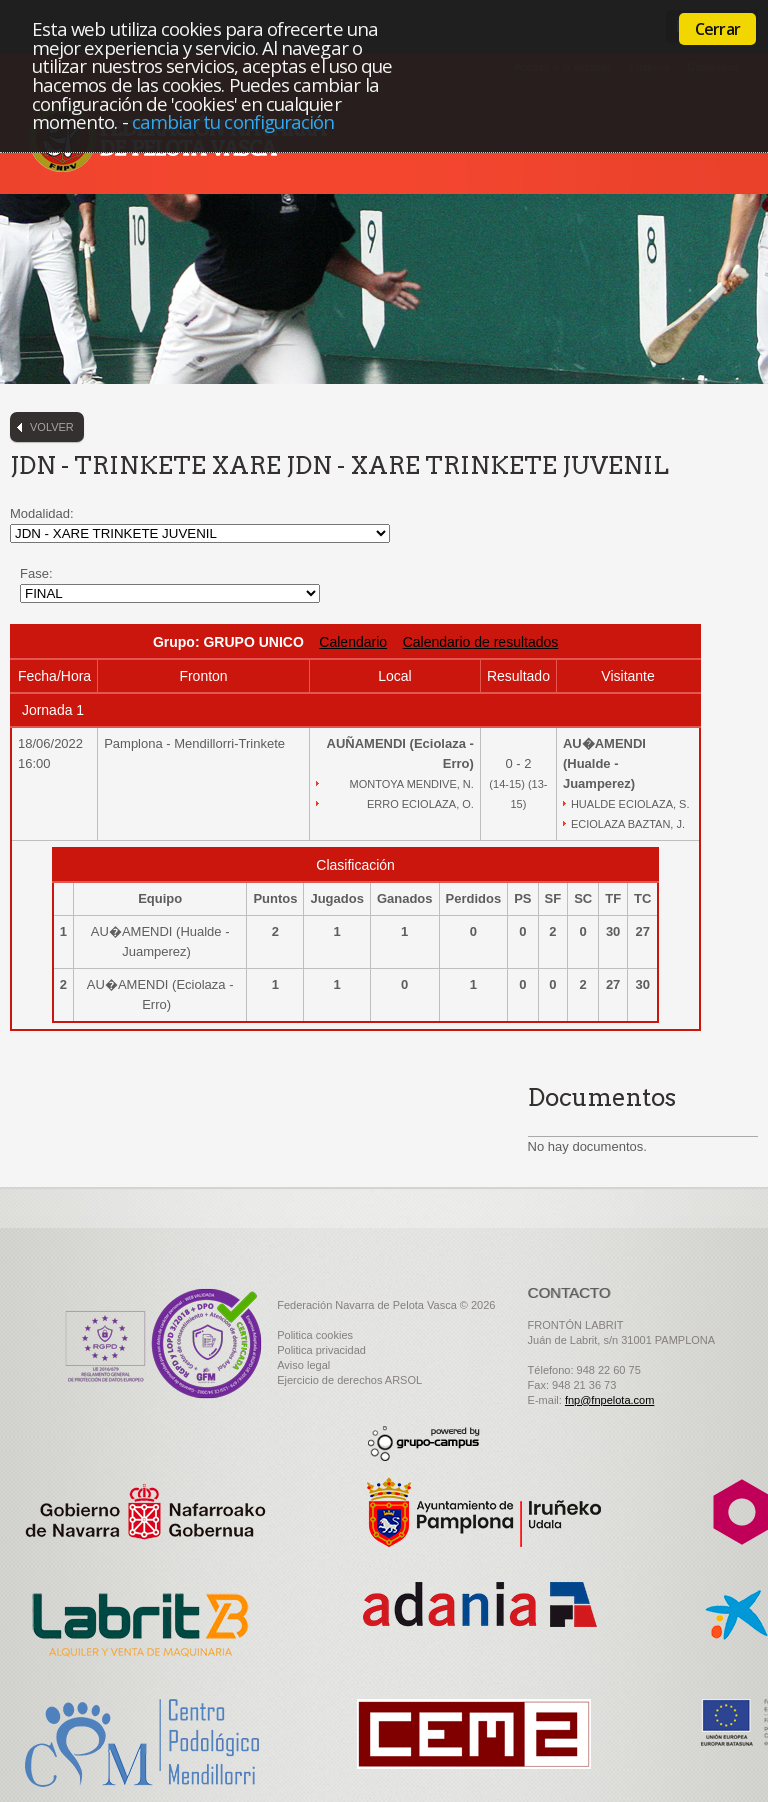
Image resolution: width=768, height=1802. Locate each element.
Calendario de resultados (481, 642)
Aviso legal (303, 1365)
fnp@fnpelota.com (609, 1400)
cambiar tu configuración (233, 121)
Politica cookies (315, 1335)
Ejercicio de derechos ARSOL (349, 1380)
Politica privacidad (321, 1350)
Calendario (353, 642)
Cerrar (717, 29)
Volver (52, 427)
